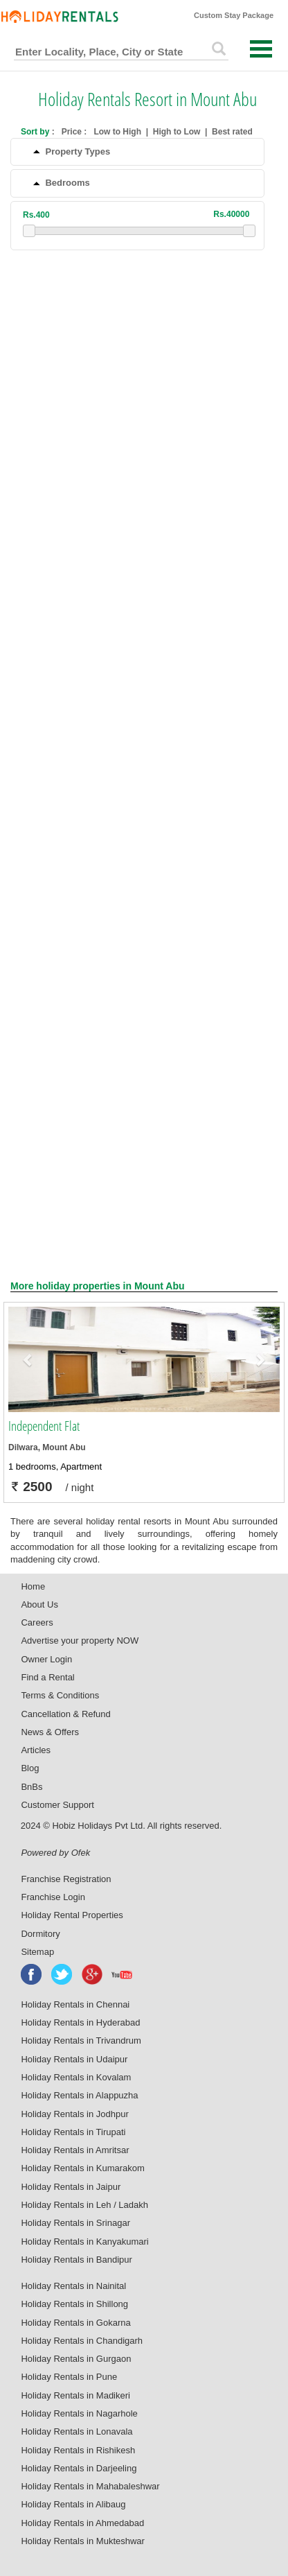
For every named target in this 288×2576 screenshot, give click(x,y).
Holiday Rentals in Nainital (73, 2286)
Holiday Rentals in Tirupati (73, 2132)
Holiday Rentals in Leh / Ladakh (84, 2205)
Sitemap (37, 1952)
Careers (37, 1622)
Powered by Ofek (55, 1852)
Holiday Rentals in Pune (69, 2377)
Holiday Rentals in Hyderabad (80, 2022)
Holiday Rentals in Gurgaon (76, 2358)
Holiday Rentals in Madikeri (75, 2395)
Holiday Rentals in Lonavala (76, 2431)
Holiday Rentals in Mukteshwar (82, 2541)
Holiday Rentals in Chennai (75, 2004)
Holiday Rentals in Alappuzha (79, 2095)
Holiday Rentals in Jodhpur (74, 2114)
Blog (30, 1768)
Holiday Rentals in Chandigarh (82, 2340)
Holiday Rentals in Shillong (74, 2304)
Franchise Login (53, 1897)
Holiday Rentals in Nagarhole (79, 2413)
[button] (28, 1359)
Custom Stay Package (233, 15)
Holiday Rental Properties (72, 1915)
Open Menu (261, 48)
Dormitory (40, 1934)
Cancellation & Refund (65, 1714)
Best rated (232, 132)
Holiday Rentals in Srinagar (75, 2223)
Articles (36, 1750)
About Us (39, 1604)
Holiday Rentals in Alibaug (73, 2504)
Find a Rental (47, 1677)
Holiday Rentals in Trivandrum (81, 2040)
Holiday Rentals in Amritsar (75, 2150)
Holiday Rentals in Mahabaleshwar (90, 2486)
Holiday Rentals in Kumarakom (82, 2168)
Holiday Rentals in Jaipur (70, 2187)
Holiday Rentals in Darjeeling (78, 2468)
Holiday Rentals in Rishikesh (78, 2450)
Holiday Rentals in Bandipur (76, 2259)
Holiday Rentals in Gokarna (75, 2322)
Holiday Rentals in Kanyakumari (84, 2241)
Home (33, 1586)
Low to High (117, 132)
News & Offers (50, 1732)
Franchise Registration (66, 1879)
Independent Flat (44, 1426)
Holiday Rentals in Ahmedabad (82, 2523)
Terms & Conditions (60, 1695)
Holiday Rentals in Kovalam (76, 2077)
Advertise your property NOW (79, 1640)
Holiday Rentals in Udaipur (74, 2059)
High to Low (177, 132)
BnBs (31, 1787)
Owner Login (46, 1659)
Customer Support (57, 1805)
